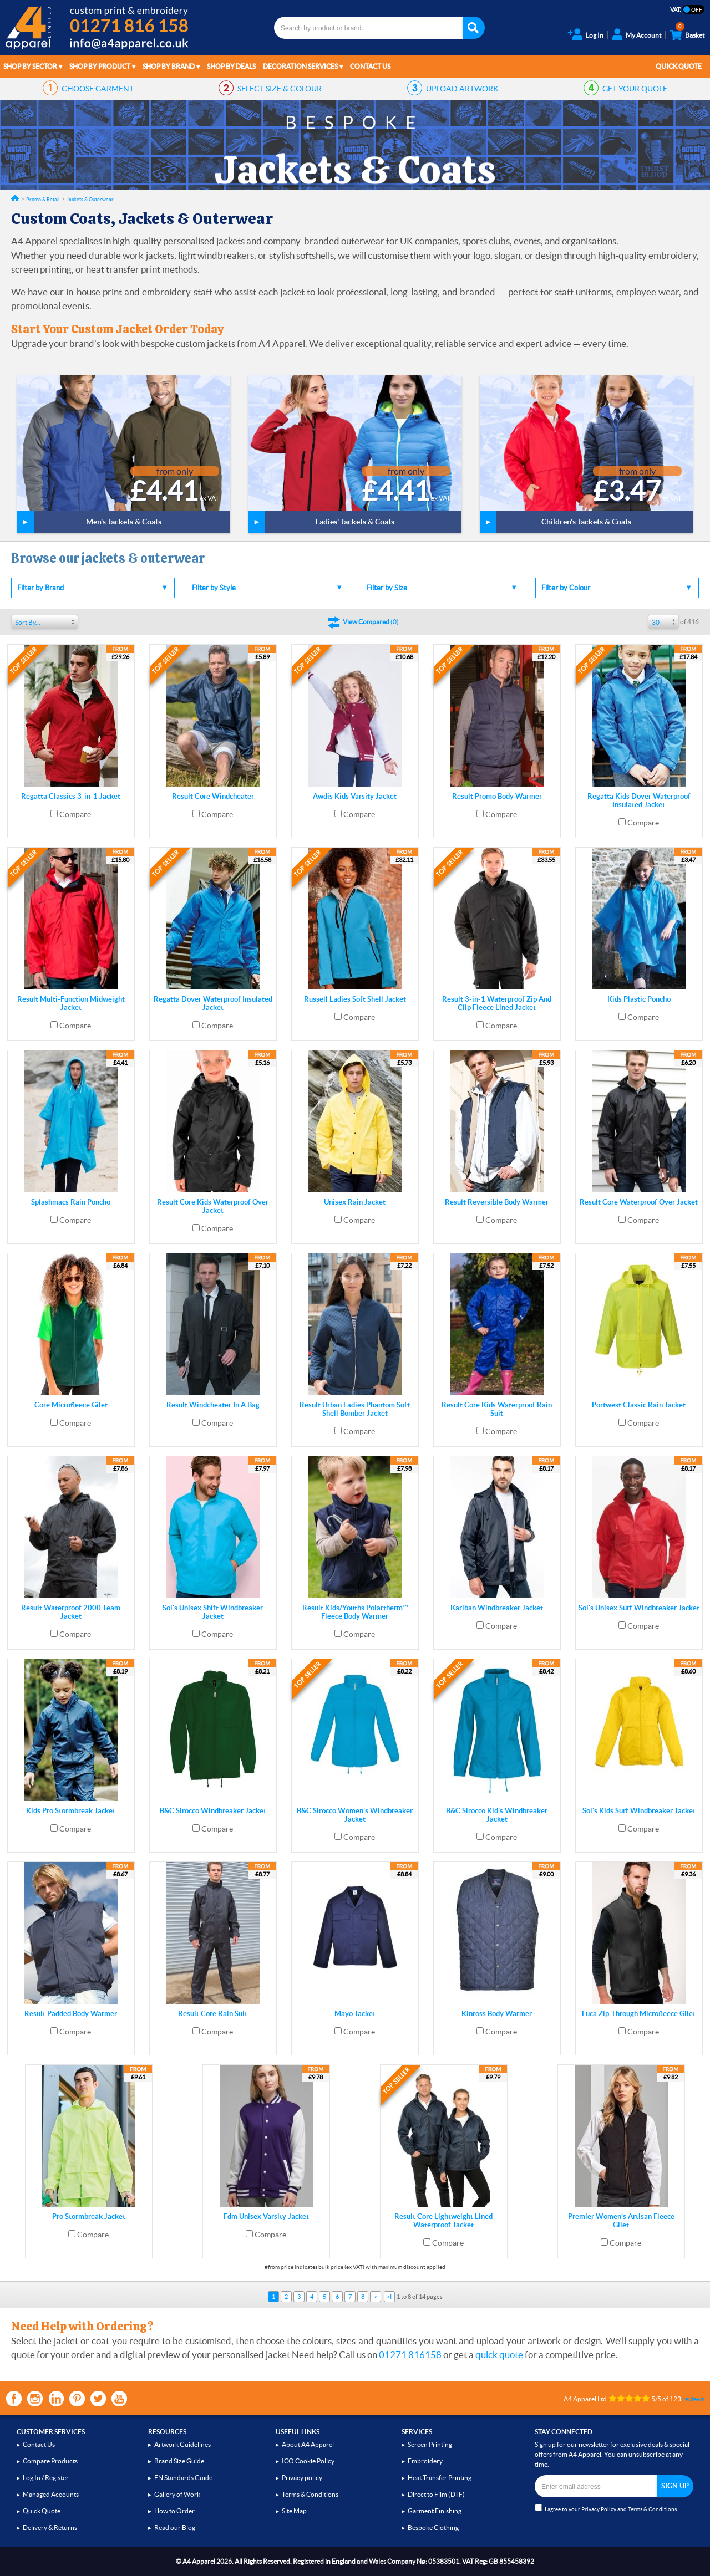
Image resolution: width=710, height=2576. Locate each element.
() (371, 621)
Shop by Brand (169, 66)
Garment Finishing (435, 2510)
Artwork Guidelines (182, 2444)
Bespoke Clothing (433, 2527)
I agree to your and (606, 2508)
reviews (693, 2398)
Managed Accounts (51, 2494)
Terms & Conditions (310, 2494)
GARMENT (98, 88)
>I (389, 2296)
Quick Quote (679, 66)
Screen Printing (430, 2444)
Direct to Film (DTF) (436, 2494)
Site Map (294, 2510)
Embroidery (425, 2461)
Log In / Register (46, 2477)
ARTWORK (462, 88)
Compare (75, 814)
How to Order (174, 2510)
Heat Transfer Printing (439, 2477)
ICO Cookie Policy (308, 2461)
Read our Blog (174, 2527)
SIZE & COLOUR (279, 88)
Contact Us (370, 66)
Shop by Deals (231, 66)
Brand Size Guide (179, 2461)
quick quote (499, 2354)
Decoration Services (300, 66)
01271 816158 (410, 2354)
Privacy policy (302, 2477)
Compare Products (50, 2461)
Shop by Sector (30, 66)
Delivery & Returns (50, 2527)
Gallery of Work (177, 2494)
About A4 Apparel (308, 2444)
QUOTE (634, 88)
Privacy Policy (598, 2509)
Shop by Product (99, 66)
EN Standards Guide (183, 2477)
